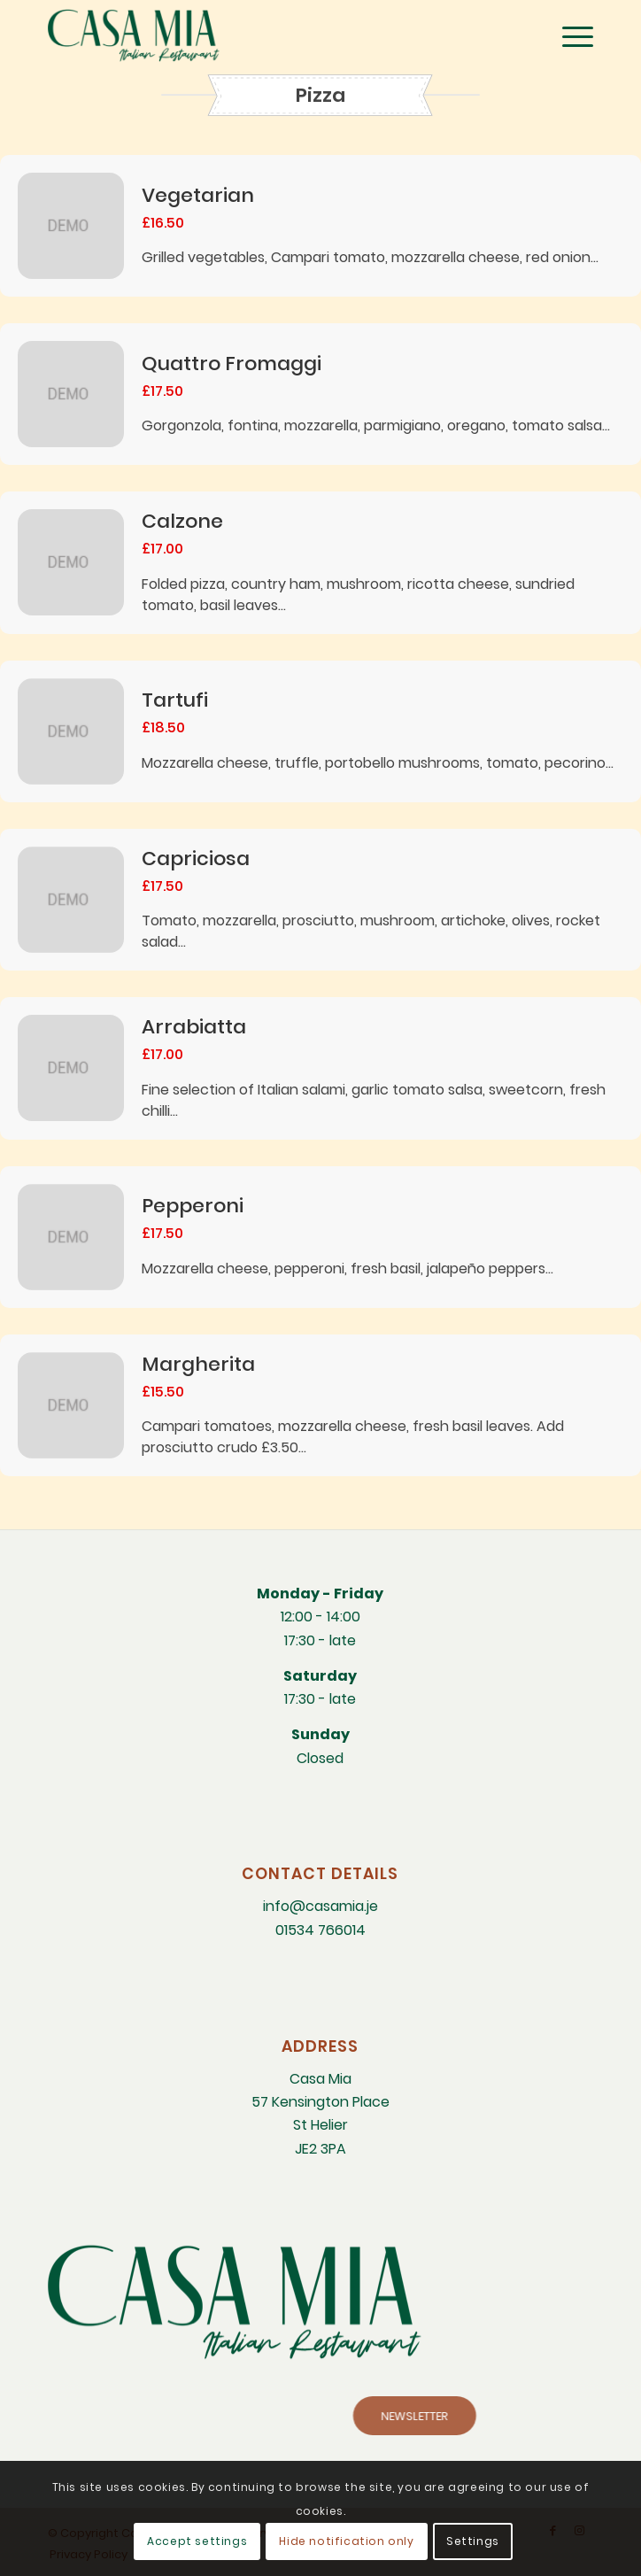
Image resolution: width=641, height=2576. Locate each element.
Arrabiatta (194, 1026)
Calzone (182, 521)
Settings (472, 2541)
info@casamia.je (320, 1906)
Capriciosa (196, 858)
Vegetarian (198, 195)
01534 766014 (320, 1930)
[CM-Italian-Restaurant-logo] (265, 35)
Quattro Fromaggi (231, 363)
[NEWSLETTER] (530, 2415)
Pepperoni (192, 1205)
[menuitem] (568, 35)
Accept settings (197, 2541)
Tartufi (175, 700)
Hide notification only (346, 2541)
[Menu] (568, 35)
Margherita (198, 1364)
